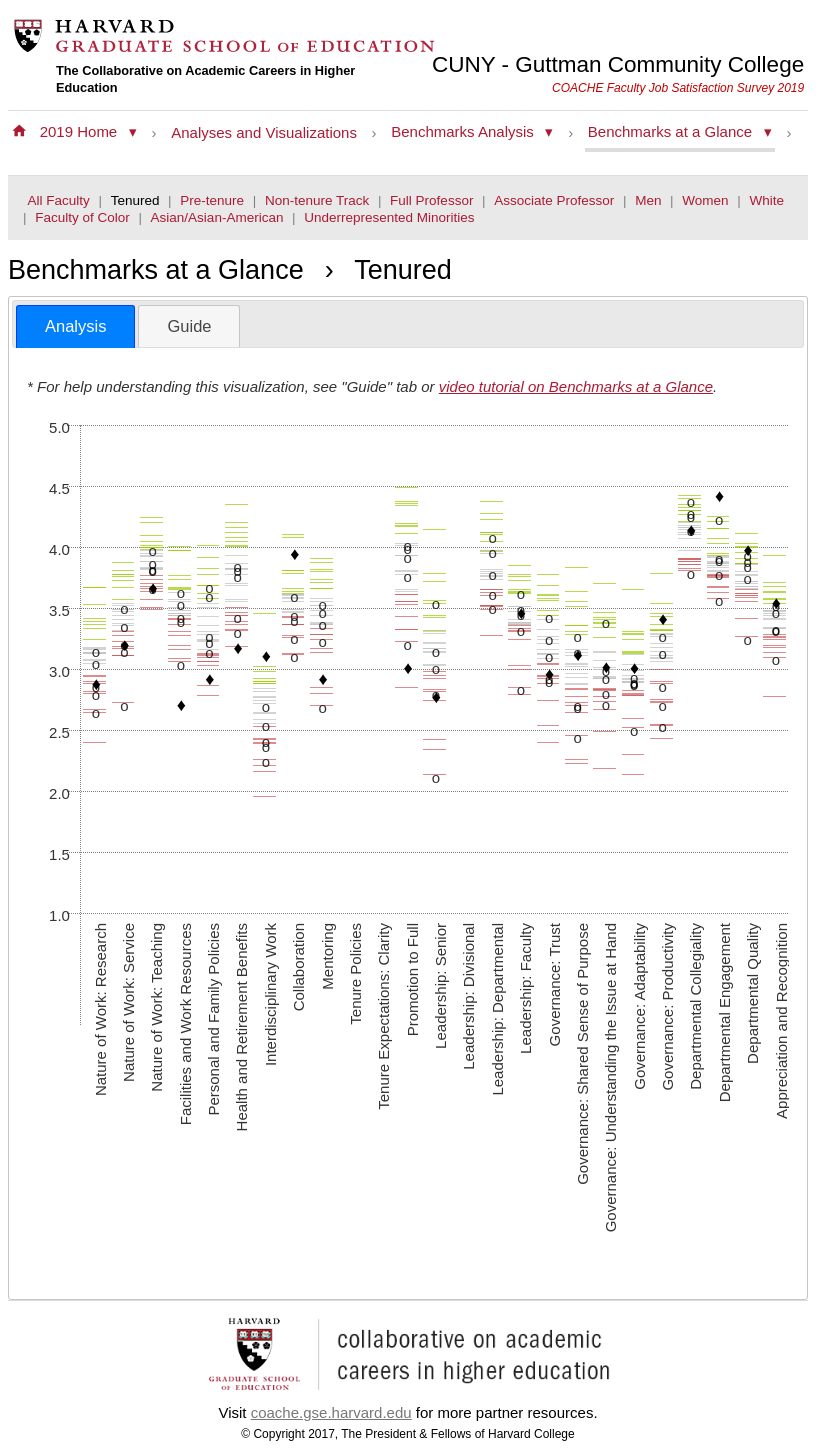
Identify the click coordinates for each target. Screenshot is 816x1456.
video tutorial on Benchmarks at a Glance (576, 386)
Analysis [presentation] (75, 326)
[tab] (75, 326)
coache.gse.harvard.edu (331, 1412)
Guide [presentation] (189, 326)
